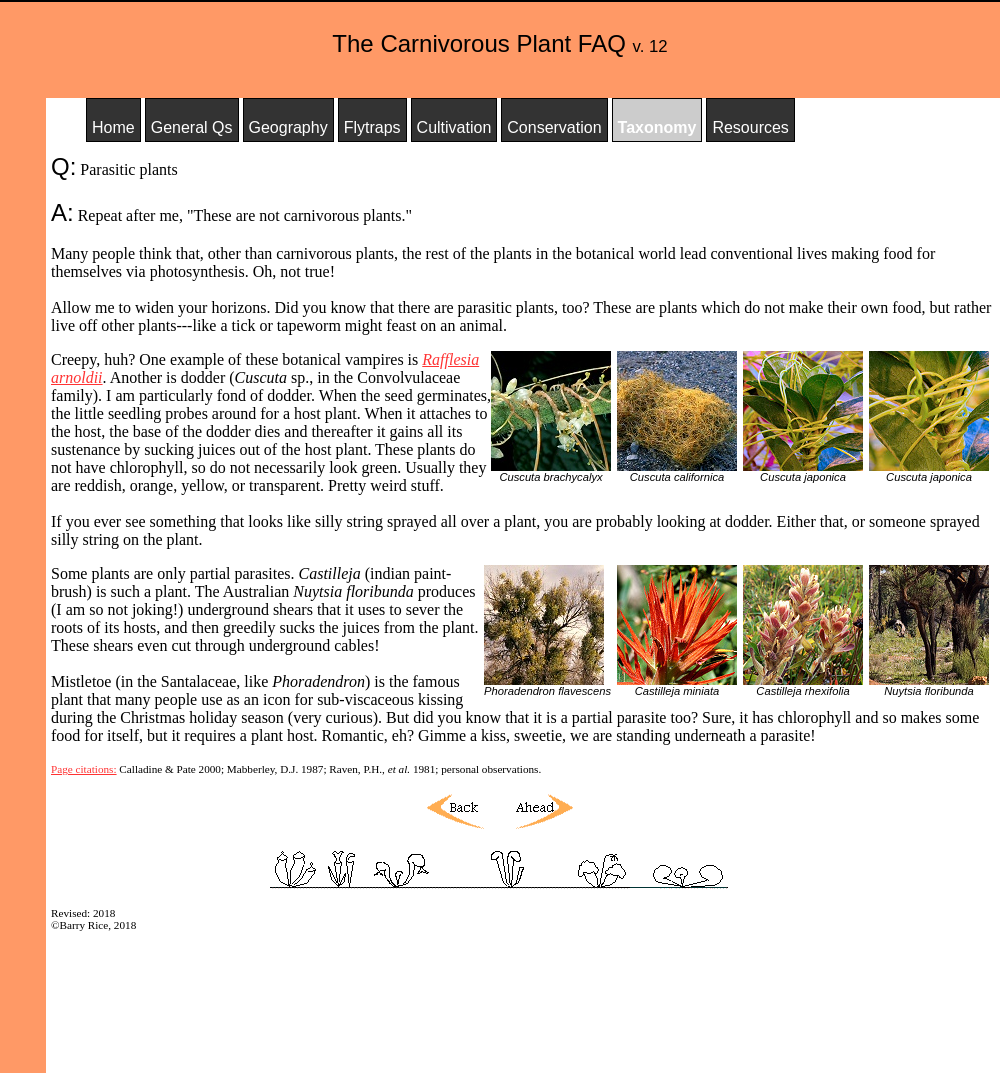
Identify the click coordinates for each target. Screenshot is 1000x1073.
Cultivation (454, 127)
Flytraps (372, 127)
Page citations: (84, 769)
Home (113, 127)
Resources (750, 127)
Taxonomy (657, 127)
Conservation (554, 127)
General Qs (192, 127)
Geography (288, 127)
